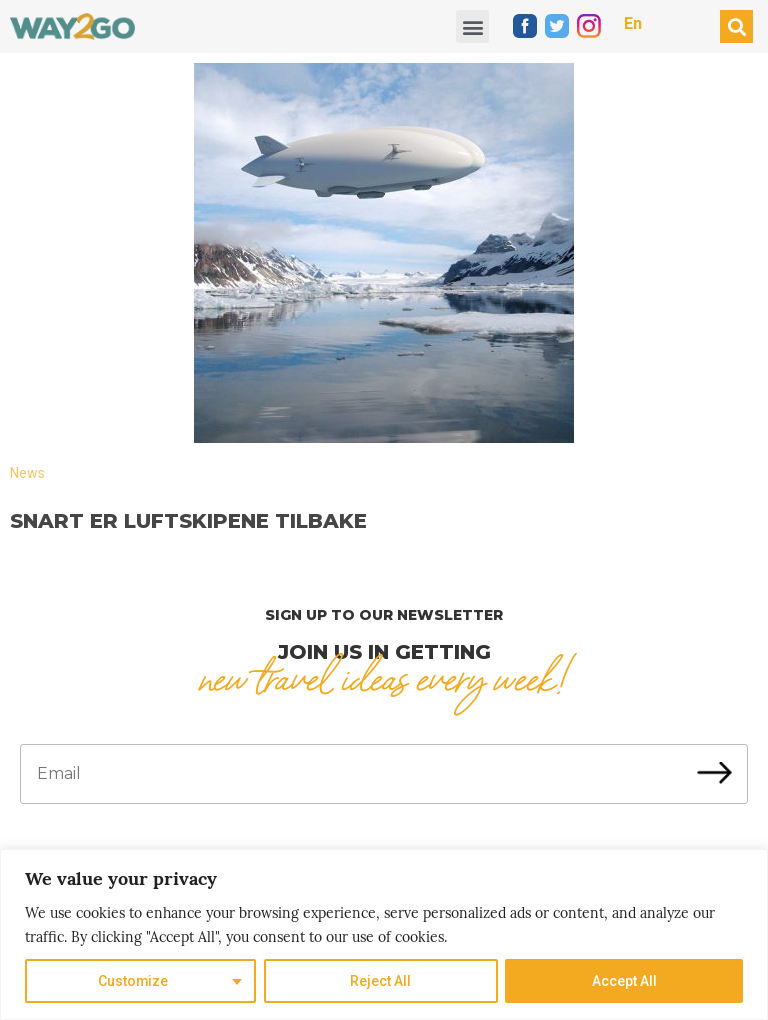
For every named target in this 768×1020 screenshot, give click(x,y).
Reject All (380, 981)
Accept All (624, 981)
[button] (472, 26)
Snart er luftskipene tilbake (188, 521)
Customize (133, 981)
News (27, 473)
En (633, 23)
